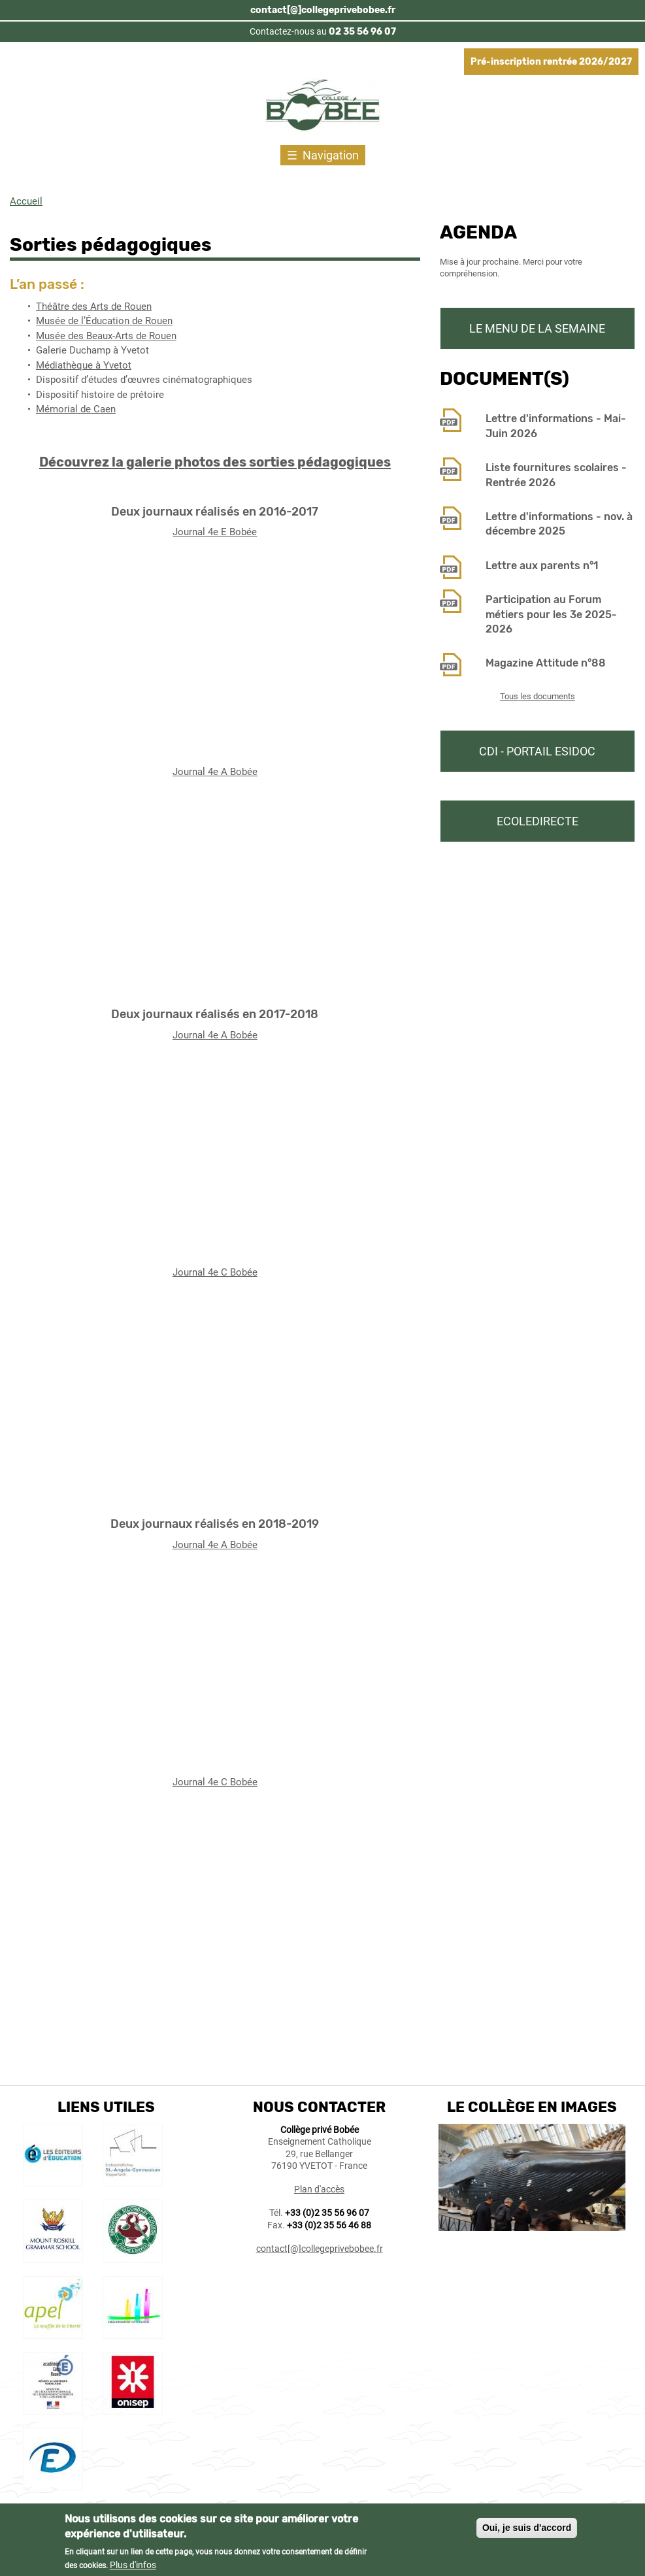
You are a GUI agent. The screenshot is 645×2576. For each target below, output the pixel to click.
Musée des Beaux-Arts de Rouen (106, 336)
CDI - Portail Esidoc (537, 751)
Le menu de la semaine (537, 328)
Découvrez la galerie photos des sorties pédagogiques (215, 462)
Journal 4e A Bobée (215, 772)
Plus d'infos (133, 2565)
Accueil (26, 201)
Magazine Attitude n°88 (546, 663)
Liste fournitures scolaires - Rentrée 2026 (556, 474)
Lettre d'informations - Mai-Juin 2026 (556, 425)
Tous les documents (537, 696)
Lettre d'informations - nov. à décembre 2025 (559, 523)
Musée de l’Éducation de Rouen (104, 321)
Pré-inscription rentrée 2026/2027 (551, 61)
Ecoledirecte (537, 821)
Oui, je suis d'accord (526, 2527)
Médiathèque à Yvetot (83, 365)
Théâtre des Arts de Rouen (94, 306)
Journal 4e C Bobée (215, 1272)
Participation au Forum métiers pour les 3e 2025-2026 (551, 614)
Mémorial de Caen (76, 409)
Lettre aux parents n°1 (542, 565)
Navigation (331, 155)
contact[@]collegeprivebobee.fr (322, 10)
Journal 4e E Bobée (215, 532)
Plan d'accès (319, 2189)
